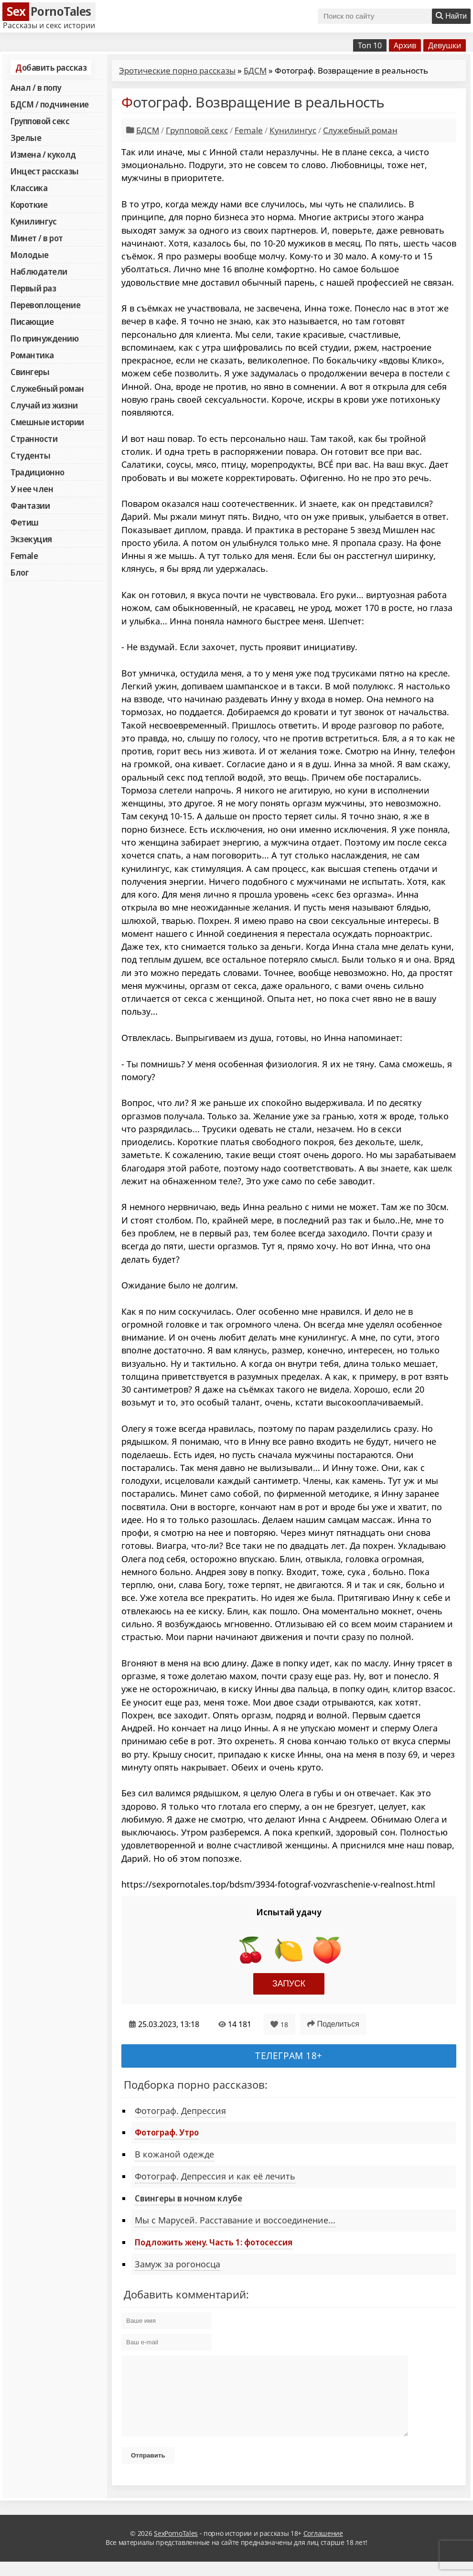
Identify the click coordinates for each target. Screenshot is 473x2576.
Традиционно (37, 472)
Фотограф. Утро (167, 2132)
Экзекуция (31, 539)
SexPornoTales (176, 2547)
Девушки (444, 45)
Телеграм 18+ (288, 2055)
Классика (29, 187)
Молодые (30, 254)
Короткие (29, 204)
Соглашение (323, 2547)
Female (24, 555)
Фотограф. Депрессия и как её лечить (215, 2176)
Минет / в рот (37, 238)
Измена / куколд (43, 154)
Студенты (30, 455)
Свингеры (30, 371)
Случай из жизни (44, 405)
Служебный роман (47, 388)
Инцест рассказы (45, 171)
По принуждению (44, 338)
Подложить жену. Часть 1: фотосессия (213, 2242)
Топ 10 (370, 45)
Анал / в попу (36, 87)
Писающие (32, 321)
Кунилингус (33, 221)
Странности (34, 438)
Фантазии (30, 505)
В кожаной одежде (174, 2154)
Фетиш (25, 522)
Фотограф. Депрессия (180, 2110)
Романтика (32, 355)
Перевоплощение (45, 305)
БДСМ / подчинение (50, 104)
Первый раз (33, 288)
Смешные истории (47, 422)
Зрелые (26, 137)
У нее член (32, 488)
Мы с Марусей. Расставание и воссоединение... (235, 2220)
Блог (20, 572)
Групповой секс (40, 121)
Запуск (288, 1983)
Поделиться (333, 2024)
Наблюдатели (39, 271)
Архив (405, 45)
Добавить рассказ (50, 67)
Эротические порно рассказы (177, 70)
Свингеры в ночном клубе (188, 2198)
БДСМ (255, 70)
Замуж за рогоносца (177, 2264)
